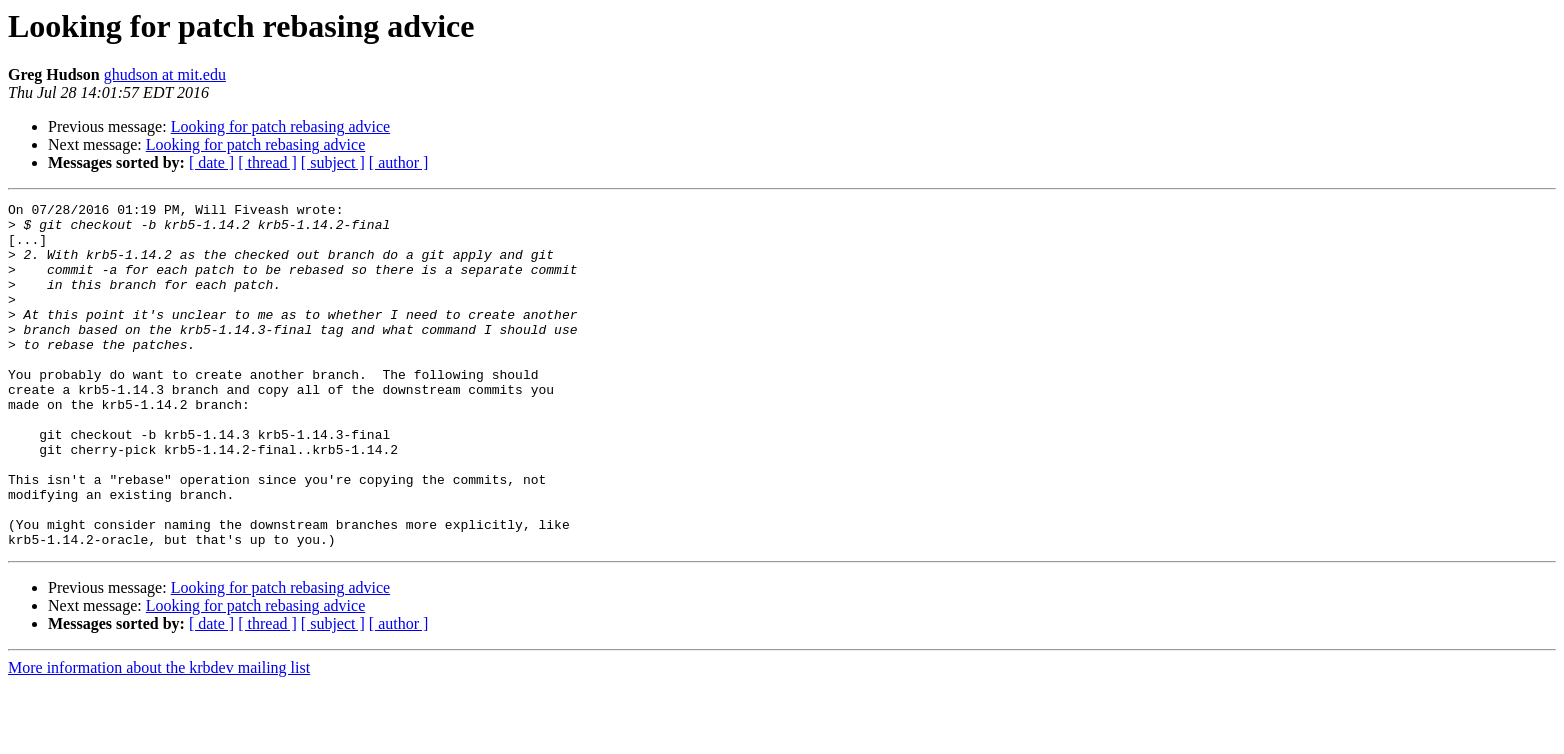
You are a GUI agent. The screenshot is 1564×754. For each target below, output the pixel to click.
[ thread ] (267, 162)
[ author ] (399, 162)
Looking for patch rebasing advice (280, 126)
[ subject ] (333, 162)
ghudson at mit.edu (165, 74)
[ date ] (211, 162)
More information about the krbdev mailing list (159, 736)
